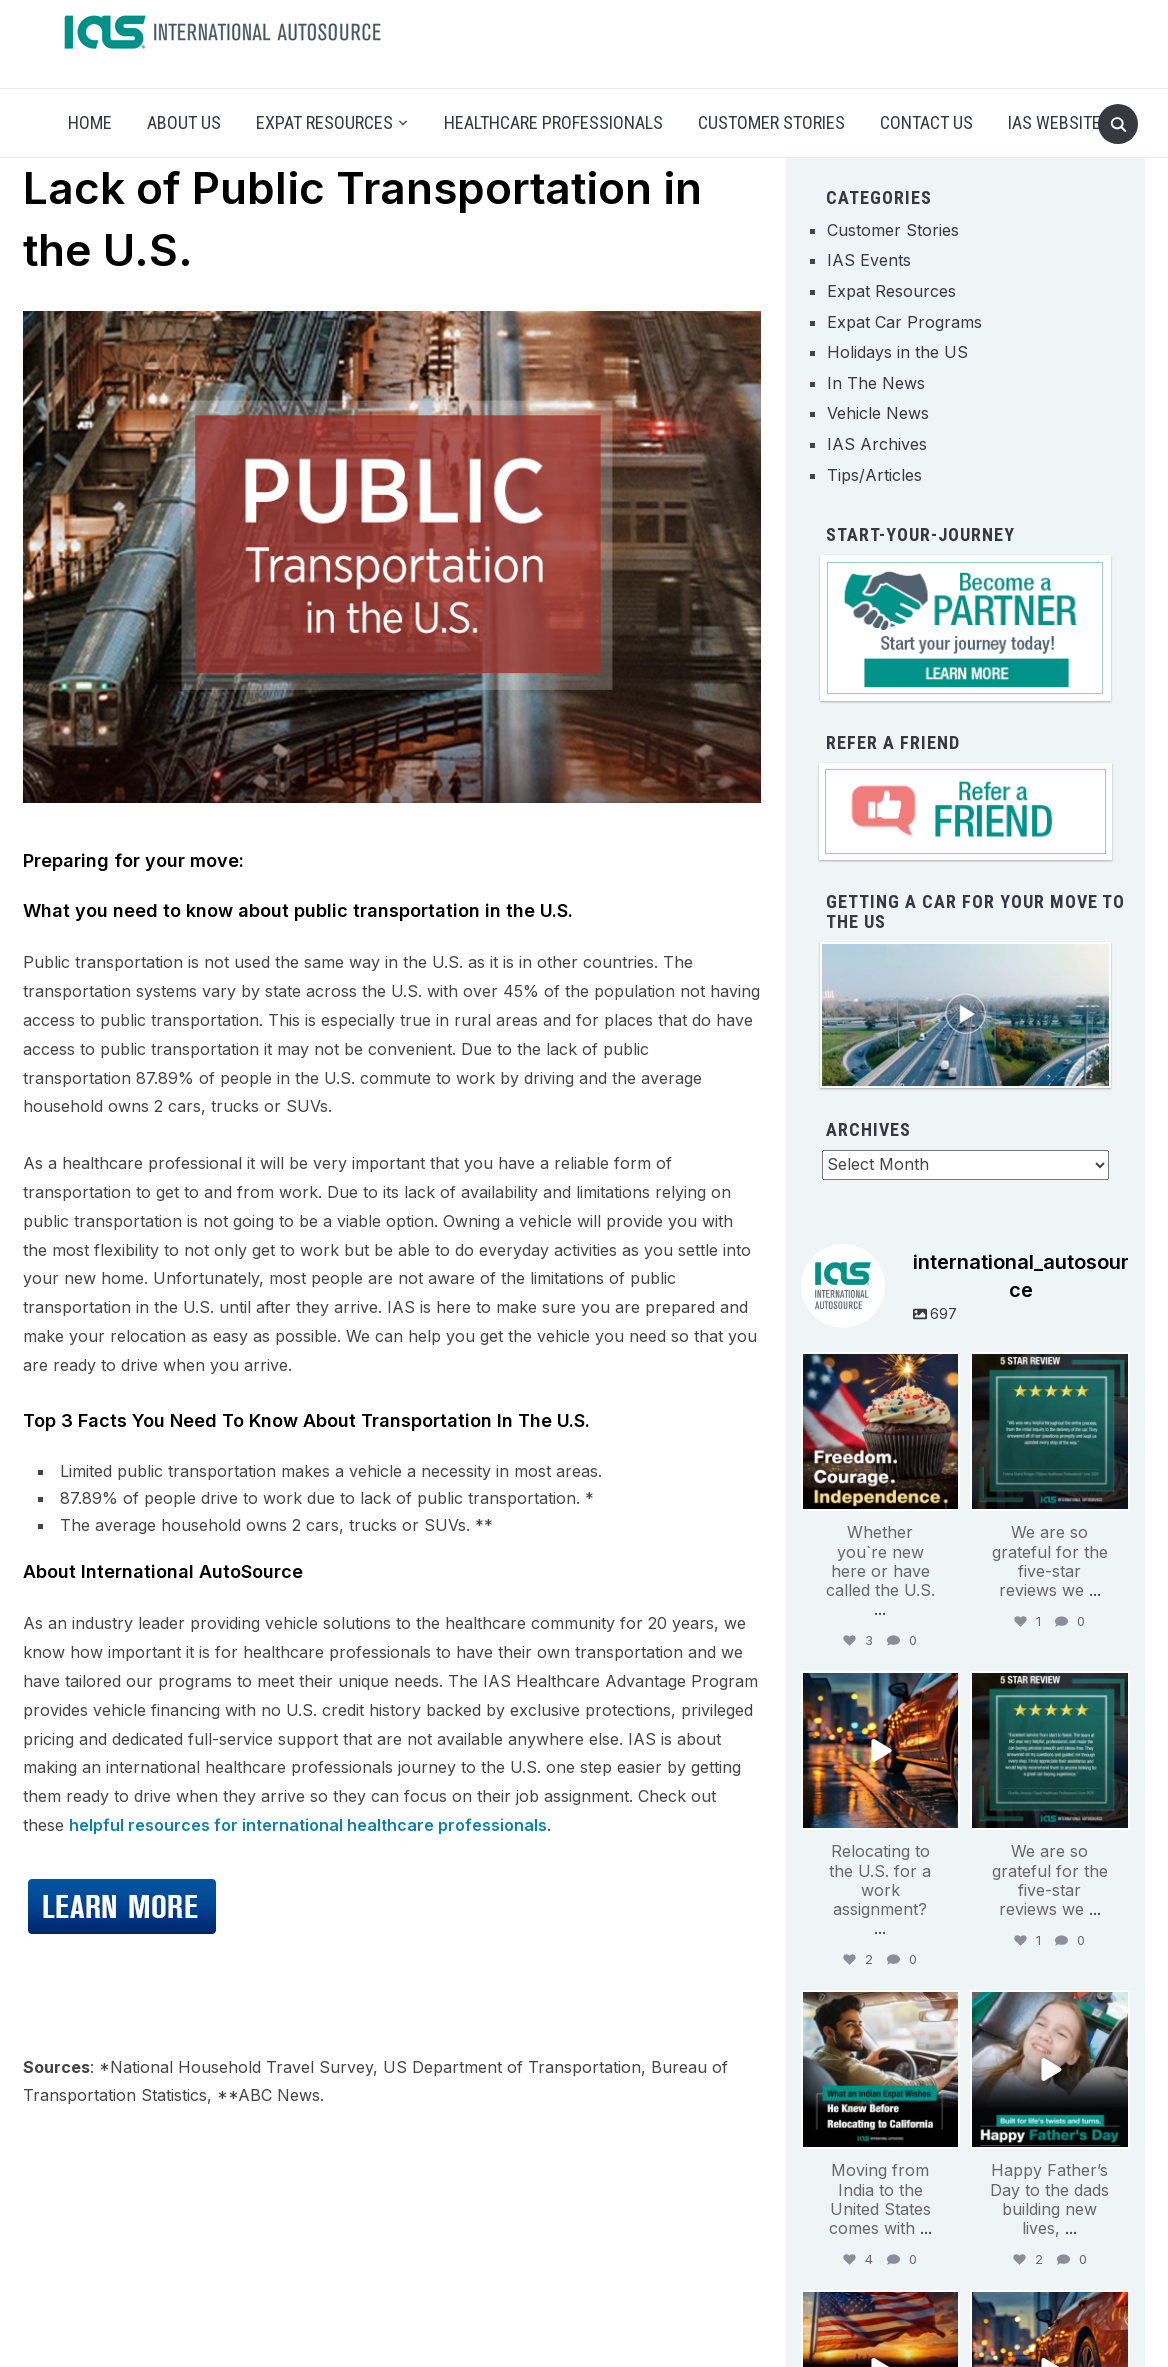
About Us (184, 122)
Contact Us (926, 122)
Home (90, 122)
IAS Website (1054, 122)
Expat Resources (324, 122)
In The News (876, 383)
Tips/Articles (874, 475)
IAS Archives (877, 444)
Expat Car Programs (904, 322)
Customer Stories (771, 122)
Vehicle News (878, 413)
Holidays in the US (897, 352)
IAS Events (869, 260)
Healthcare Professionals (553, 122)
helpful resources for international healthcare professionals (308, 1825)
